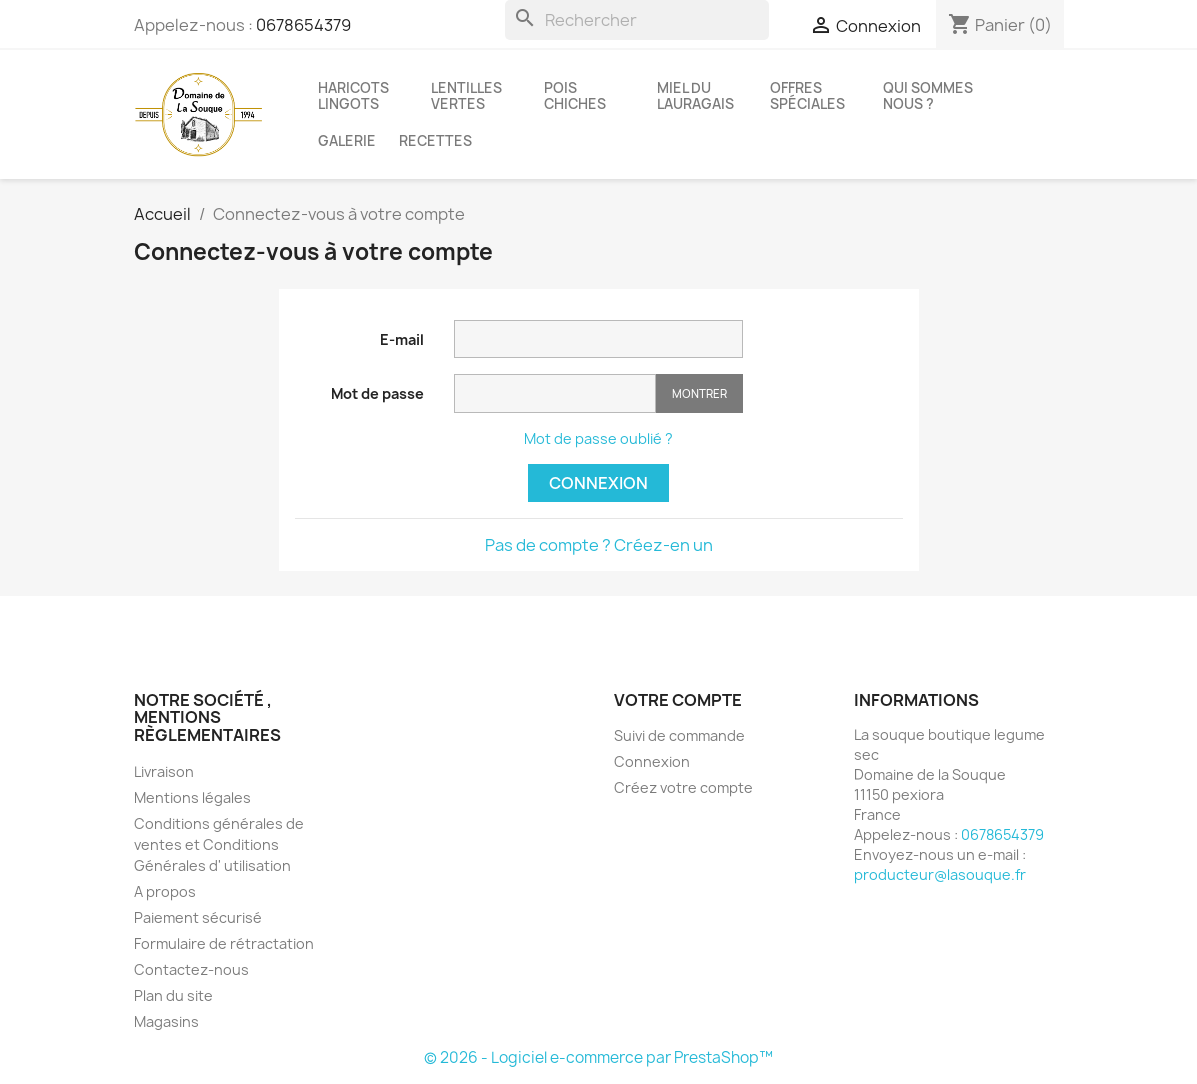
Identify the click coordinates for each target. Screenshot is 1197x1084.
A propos (165, 891)
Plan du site (173, 995)
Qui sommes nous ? (928, 96)
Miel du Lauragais (695, 96)
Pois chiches (575, 96)
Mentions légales (192, 797)
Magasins (166, 1021)
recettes (435, 141)
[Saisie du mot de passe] (555, 393)
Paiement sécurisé (198, 917)
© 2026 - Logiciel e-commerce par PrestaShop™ (598, 1057)
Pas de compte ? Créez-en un (599, 545)
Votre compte (678, 700)
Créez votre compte (683, 787)
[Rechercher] (637, 20)
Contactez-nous (191, 969)
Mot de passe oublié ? (598, 438)
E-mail (402, 339)
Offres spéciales (807, 96)
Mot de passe (377, 393)
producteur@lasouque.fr (940, 874)
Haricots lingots (353, 96)
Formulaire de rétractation (224, 943)
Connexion (598, 483)
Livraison (164, 771)
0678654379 (303, 25)
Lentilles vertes (466, 96)
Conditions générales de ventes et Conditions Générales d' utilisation (219, 844)
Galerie (347, 141)
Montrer (699, 393)
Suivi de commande (679, 735)
